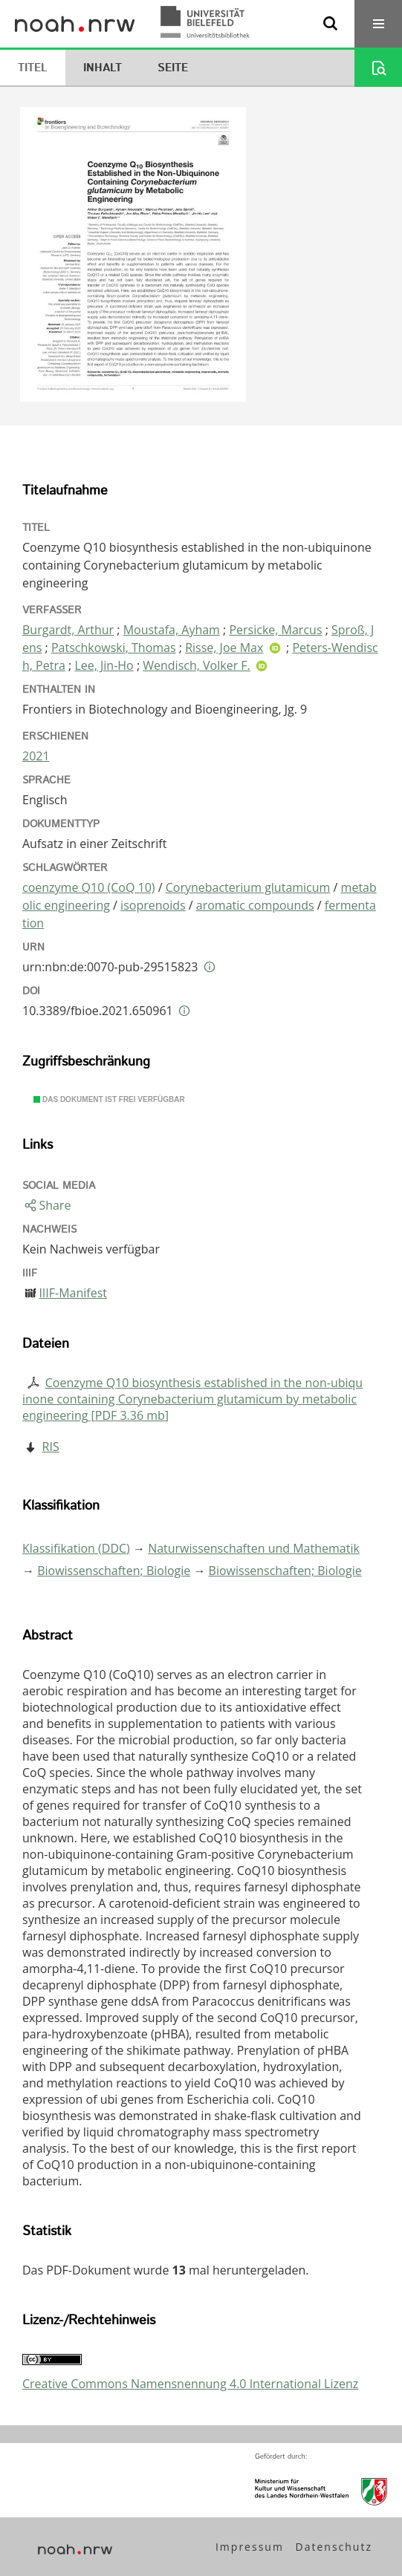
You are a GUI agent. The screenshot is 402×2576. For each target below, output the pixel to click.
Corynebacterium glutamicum (248, 887)
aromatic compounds (255, 905)
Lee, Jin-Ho (103, 665)
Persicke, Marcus (275, 630)
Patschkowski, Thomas (113, 647)
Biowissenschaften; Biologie (113, 1570)
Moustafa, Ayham (171, 630)
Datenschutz (334, 2547)
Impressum (249, 2547)
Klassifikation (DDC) (76, 1548)
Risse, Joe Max (224, 647)
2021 (36, 756)
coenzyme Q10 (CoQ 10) (88, 887)
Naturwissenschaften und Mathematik (254, 1548)
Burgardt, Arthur (68, 630)
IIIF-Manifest (73, 1293)
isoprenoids (153, 905)
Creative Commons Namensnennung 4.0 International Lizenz (190, 2384)
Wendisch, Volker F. (196, 665)
